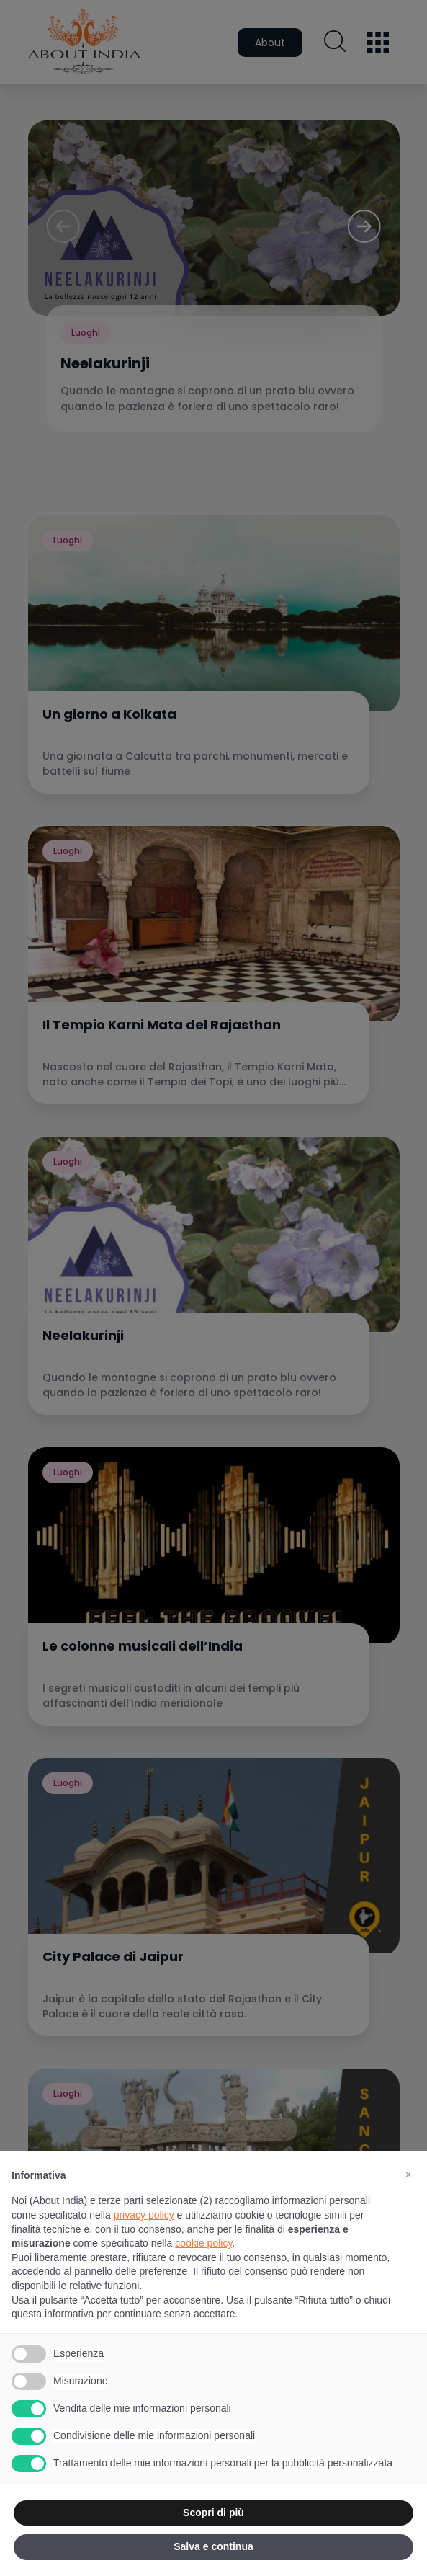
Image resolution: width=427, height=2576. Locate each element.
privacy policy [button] (144, 2215)
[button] (408, 2174)
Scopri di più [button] (213, 2512)
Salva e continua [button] (213, 2546)
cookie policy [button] (203, 2243)
